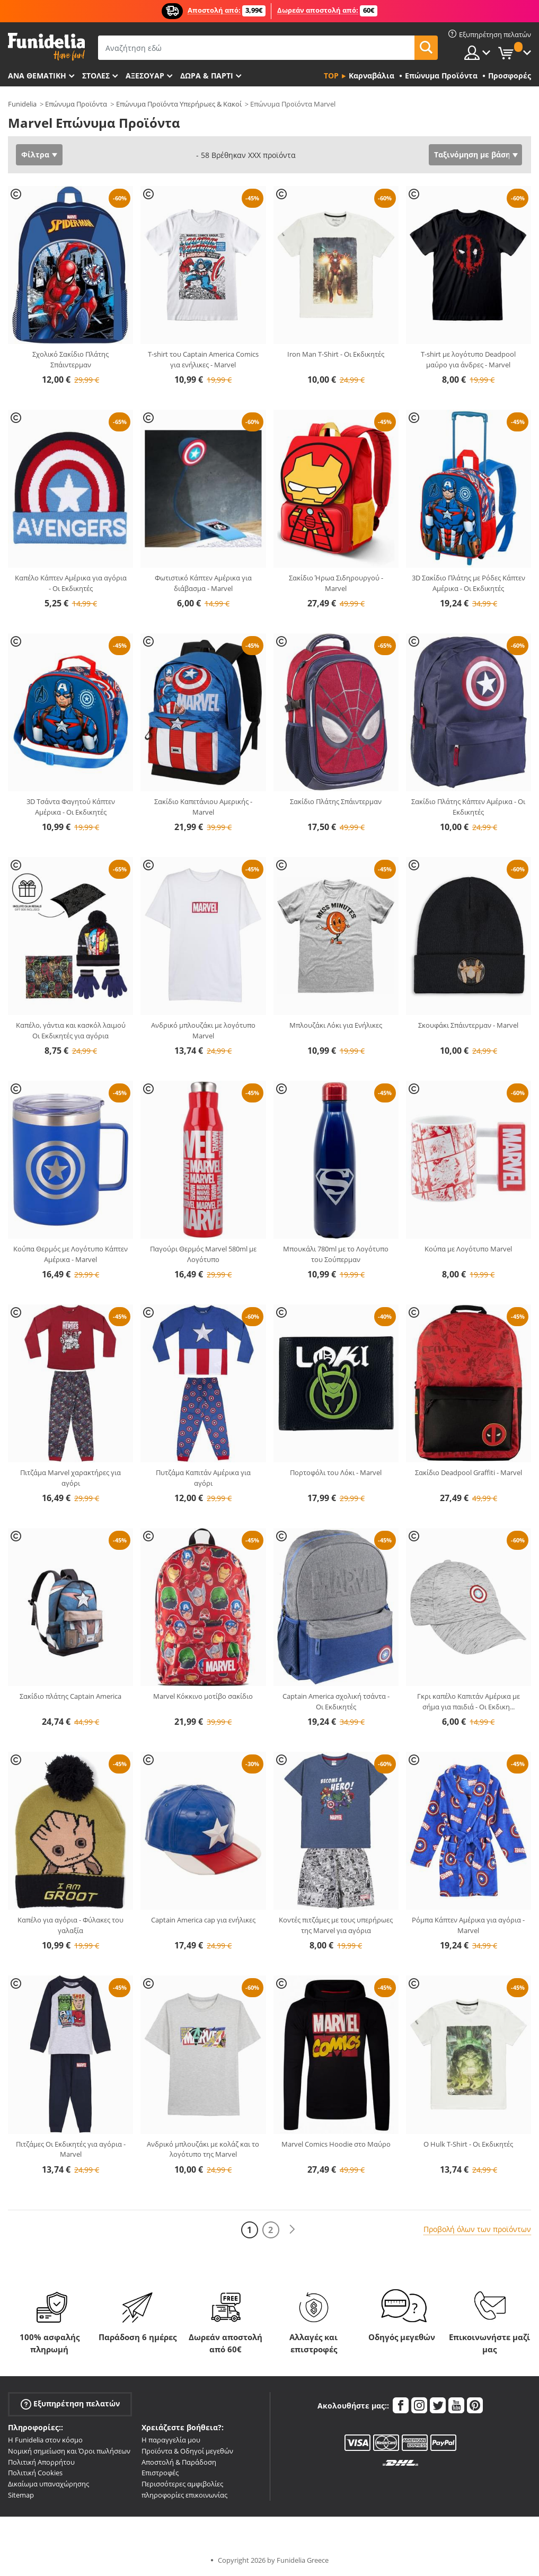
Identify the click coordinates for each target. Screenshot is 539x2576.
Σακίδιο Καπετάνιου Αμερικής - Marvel (203, 807)
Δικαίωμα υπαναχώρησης (48, 2484)
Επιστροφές (160, 2472)
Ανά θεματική (37, 75)
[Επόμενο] (292, 2229)
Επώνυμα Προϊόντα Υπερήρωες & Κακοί (179, 104)
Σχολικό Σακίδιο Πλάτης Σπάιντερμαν (70, 359)
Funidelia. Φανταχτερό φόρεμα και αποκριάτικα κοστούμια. (46, 47)
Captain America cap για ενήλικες (203, 1920)
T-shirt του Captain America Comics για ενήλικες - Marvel (203, 359)
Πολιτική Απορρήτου (41, 2462)
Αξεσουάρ (145, 75)
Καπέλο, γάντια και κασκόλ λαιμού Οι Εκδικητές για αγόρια (71, 1030)
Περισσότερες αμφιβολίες (182, 2484)
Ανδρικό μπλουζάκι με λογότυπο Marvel (203, 1030)
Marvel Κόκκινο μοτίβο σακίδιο (203, 1696)
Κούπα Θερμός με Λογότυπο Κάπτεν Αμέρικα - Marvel (70, 1254)
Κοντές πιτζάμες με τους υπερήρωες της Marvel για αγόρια (336, 1925)
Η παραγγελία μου (171, 2440)
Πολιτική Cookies (35, 2472)
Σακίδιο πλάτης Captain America (70, 1696)
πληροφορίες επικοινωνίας (184, 2495)
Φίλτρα (35, 154)
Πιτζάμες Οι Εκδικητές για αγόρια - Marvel (71, 2149)
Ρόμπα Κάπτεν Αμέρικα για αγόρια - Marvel (468, 1925)
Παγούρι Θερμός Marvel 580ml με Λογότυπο (203, 1254)
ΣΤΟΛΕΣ (96, 75)
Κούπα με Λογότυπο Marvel (468, 1249)
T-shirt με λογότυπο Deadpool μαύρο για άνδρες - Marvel (468, 359)
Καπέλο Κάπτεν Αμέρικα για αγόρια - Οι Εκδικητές (71, 583)
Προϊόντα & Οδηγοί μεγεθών (187, 2451)
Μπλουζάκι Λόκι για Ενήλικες (335, 1025)
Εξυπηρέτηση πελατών (70, 2404)
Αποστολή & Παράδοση (179, 2462)
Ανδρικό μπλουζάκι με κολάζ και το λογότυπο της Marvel (203, 2149)
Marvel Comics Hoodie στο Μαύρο (336, 2144)
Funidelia (22, 104)
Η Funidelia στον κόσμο (45, 2440)
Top (331, 75)
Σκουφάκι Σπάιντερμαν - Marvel (468, 1025)
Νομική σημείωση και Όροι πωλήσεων (69, 2451)
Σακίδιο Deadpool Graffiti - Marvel (468, 1472)
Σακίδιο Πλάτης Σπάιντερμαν (336, 801)
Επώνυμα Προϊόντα (76, 104)
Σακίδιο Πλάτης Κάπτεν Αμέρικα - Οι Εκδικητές (468, 807)
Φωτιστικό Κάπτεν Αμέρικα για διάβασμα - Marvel (203, 583)
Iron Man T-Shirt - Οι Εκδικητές (335, 354)
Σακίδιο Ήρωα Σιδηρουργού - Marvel (336, 583)
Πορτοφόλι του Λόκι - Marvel (336, 1472)
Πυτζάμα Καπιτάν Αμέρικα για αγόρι (203, 1478)
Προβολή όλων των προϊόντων (477, 2229)
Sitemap (21, 2495)
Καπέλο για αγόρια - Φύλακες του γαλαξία (70, 1925)
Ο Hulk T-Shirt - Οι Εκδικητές (468, 2144)
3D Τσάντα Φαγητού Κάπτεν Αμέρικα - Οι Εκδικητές (70, 807)
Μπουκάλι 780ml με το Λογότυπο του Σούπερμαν (335, 1254)
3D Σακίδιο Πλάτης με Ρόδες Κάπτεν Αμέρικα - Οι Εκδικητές (468, 583)
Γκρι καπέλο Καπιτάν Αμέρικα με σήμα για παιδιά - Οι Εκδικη (468, 1701)
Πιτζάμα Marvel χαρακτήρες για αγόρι (70, 1478)
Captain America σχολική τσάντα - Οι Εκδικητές (336, 1701)
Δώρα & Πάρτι (206, 75)
